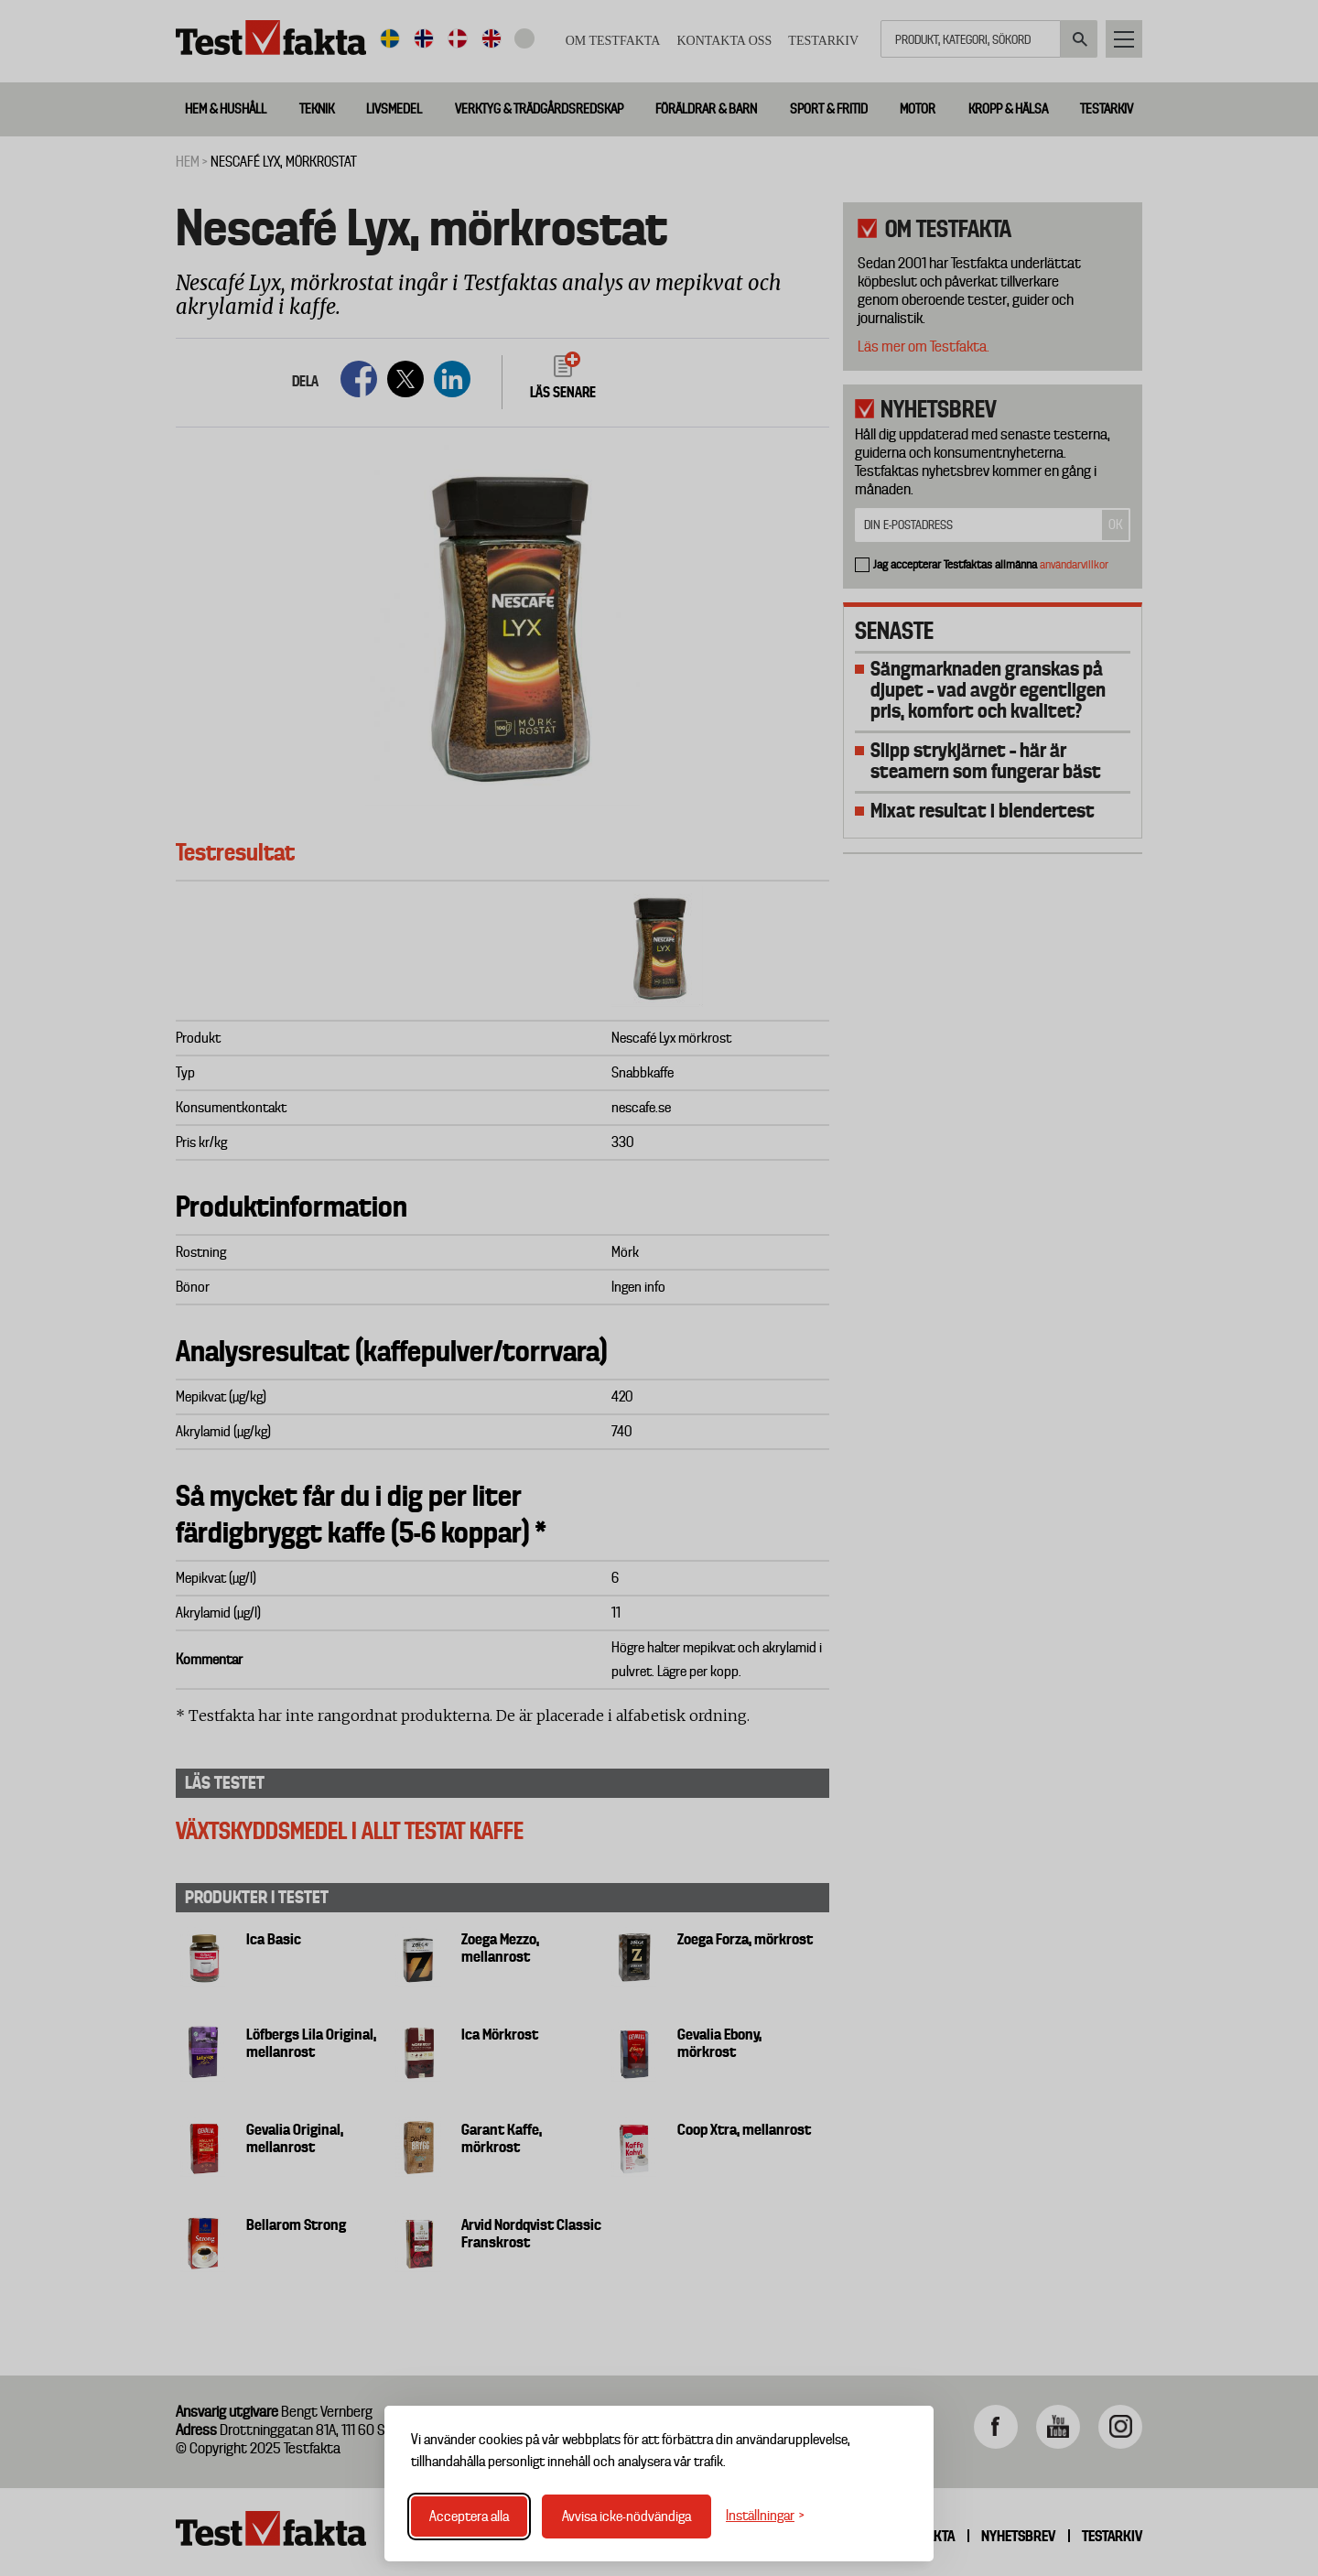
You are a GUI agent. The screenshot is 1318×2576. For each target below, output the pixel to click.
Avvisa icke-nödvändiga (626, 2516)
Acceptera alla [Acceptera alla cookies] (469, 2516)
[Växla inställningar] (765, 2516)
